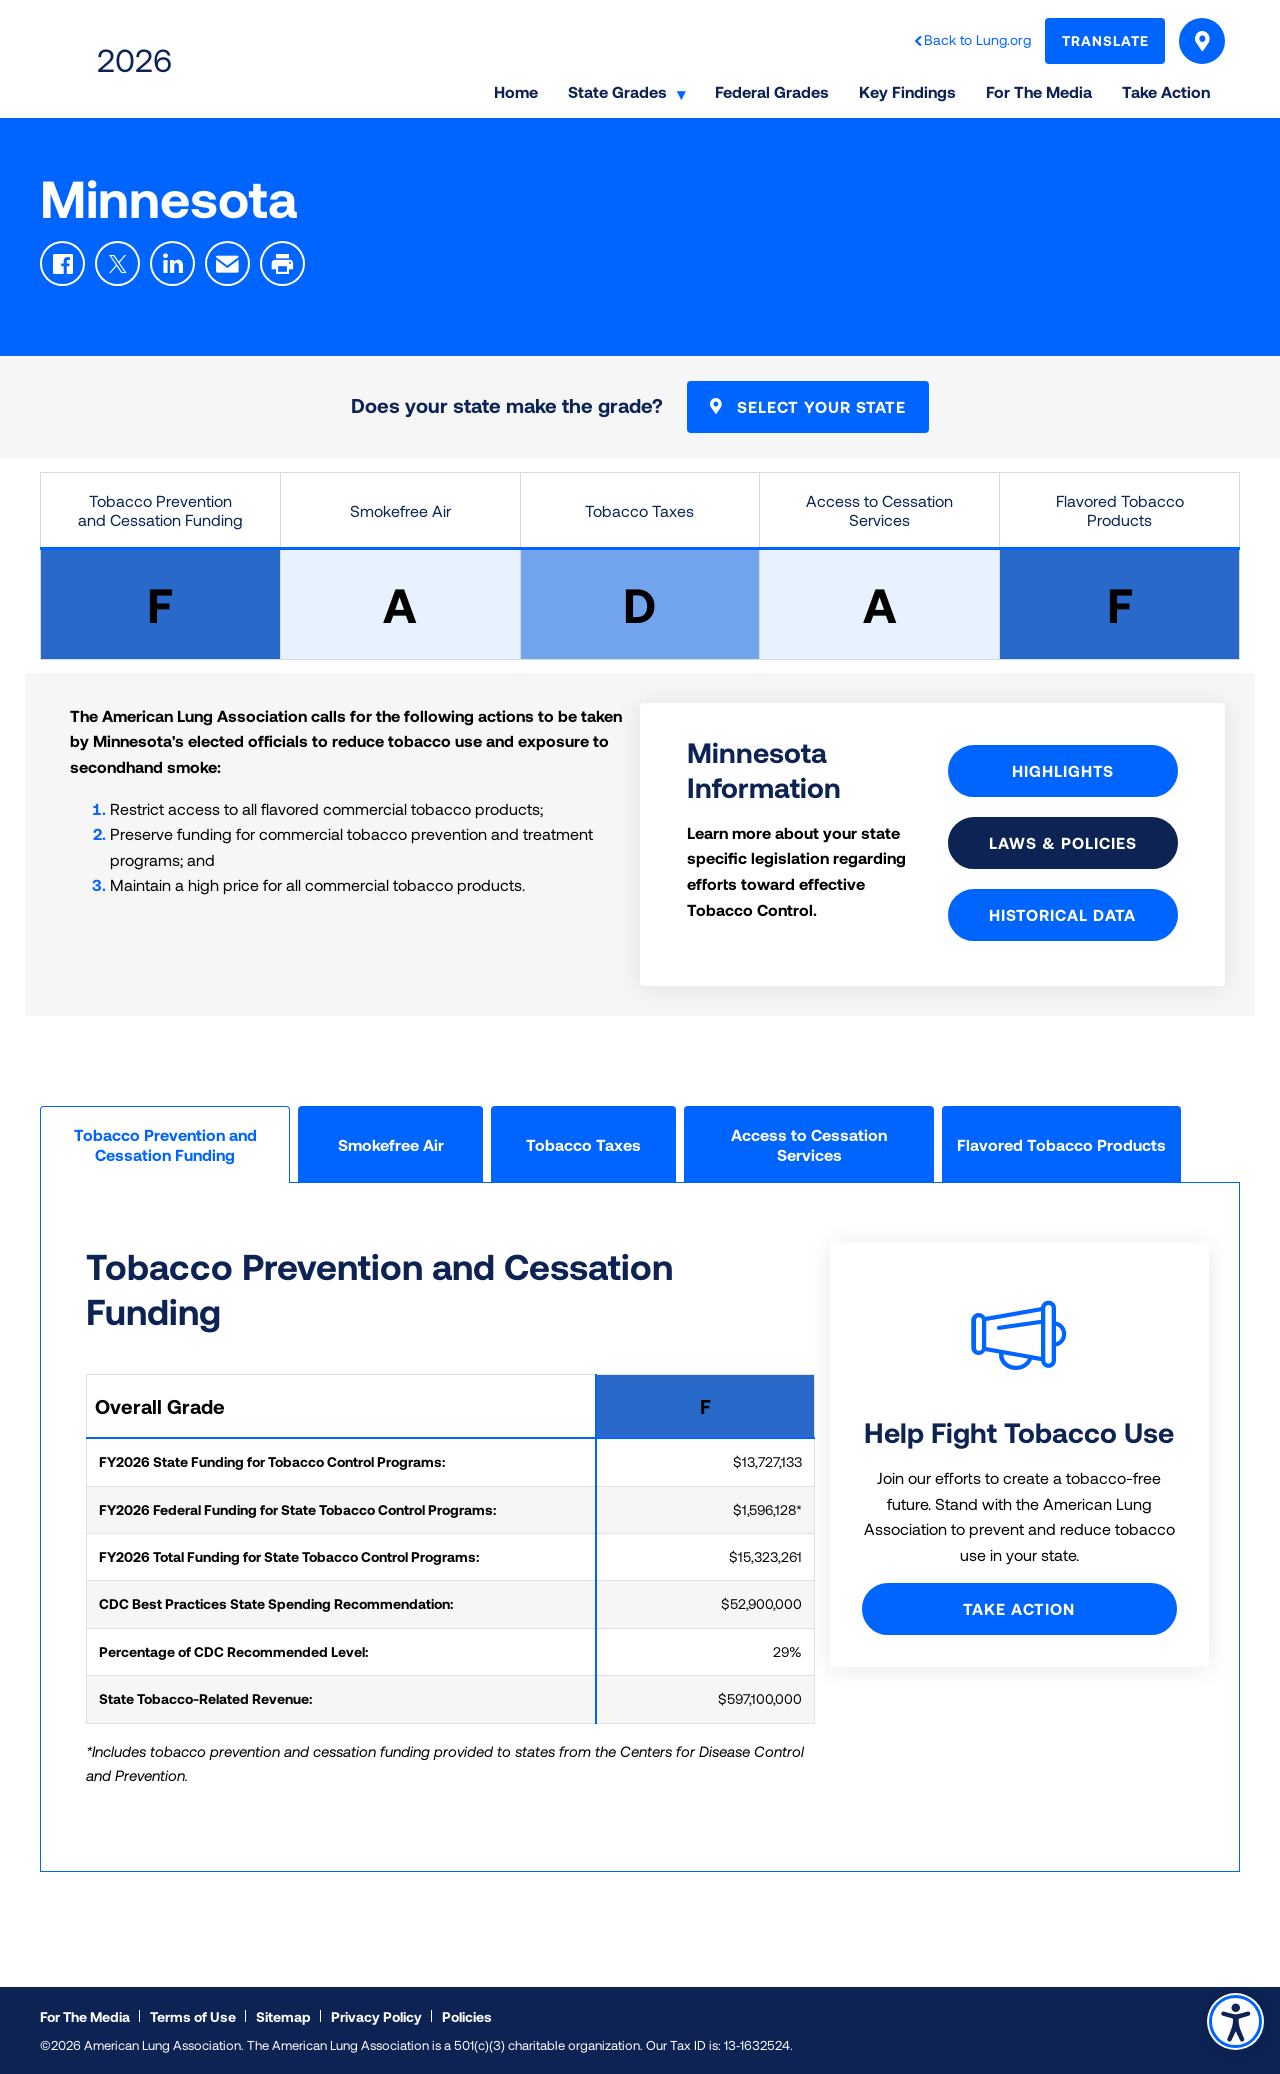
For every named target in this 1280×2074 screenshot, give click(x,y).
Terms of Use (193, 2016)
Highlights (1063, 770)
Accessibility (1234, 2020)
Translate (1105, 40)
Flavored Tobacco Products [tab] (1061, 1144)
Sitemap (283, 2016)
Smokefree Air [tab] (391, 1144)
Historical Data (1062, 914)
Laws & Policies (1063, 842)
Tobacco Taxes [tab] (583, 1144)
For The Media (85, 2016)
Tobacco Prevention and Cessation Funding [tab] (165, 1144)
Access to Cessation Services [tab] (809, 1144)
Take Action (1019, 1608)
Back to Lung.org (977, 39)
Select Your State (1202, 41)
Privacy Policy (376, 2016)
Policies (467, 2016)
